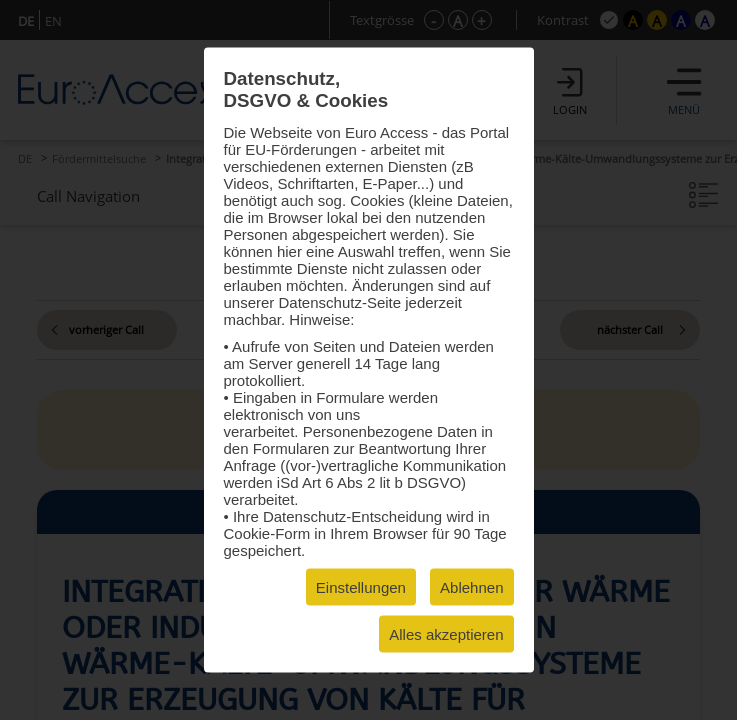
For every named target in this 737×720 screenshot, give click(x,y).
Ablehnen (471, 587)
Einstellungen (361, 587)
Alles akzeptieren (446, 634)
